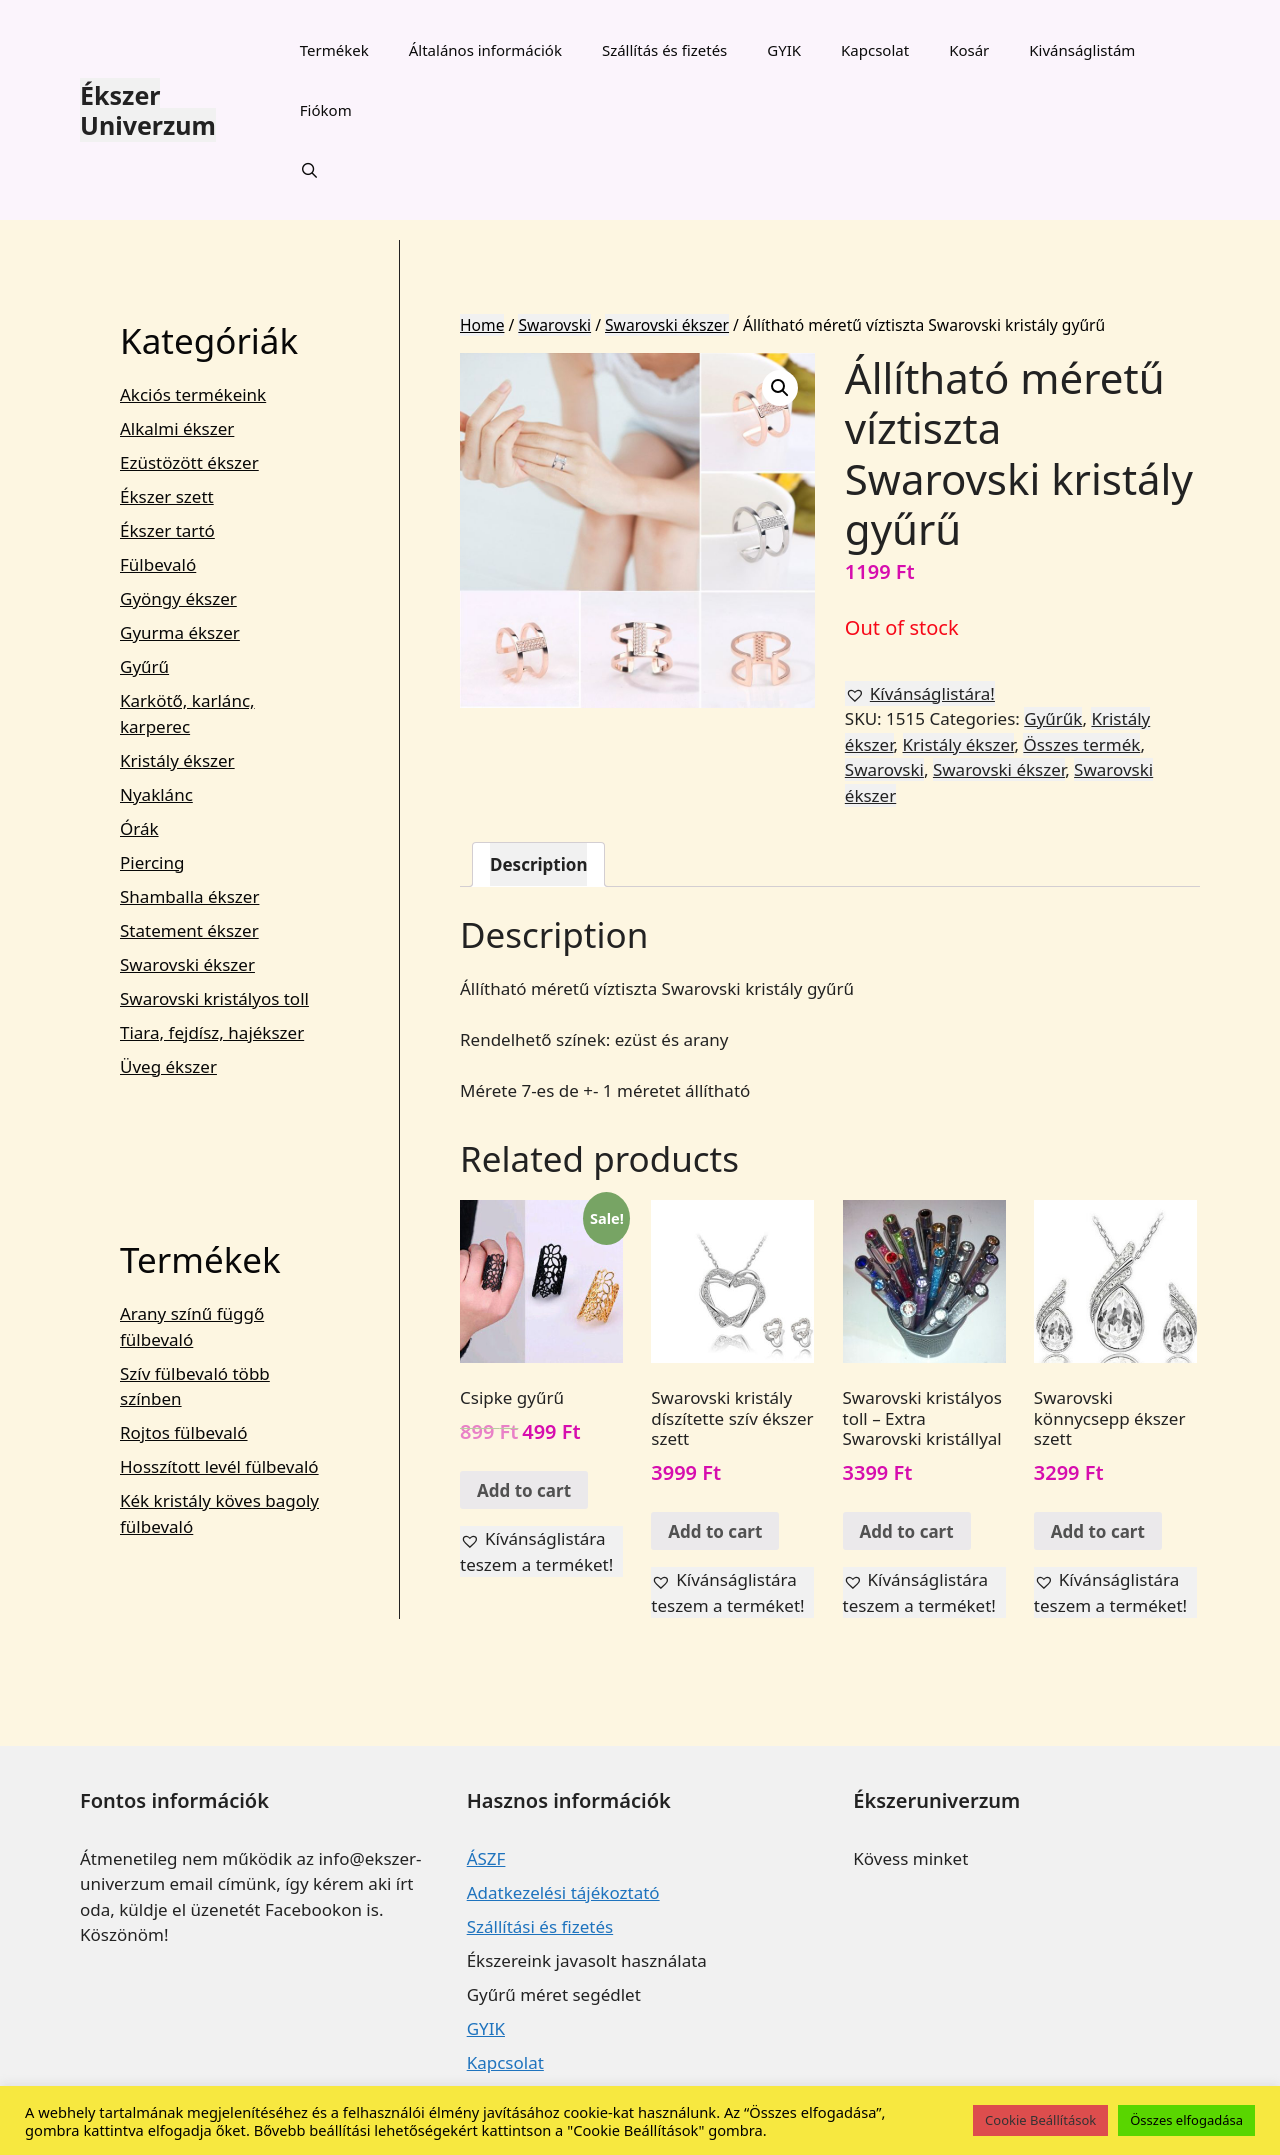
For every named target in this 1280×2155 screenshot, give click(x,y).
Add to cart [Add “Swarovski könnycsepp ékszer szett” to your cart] (1098, 1531)
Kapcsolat (875, 50)
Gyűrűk (1053, 718)
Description (538, 864)
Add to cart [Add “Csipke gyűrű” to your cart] (524, 1490)
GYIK (784, 50)
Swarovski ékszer (667, 325)
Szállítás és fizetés (664, 50)
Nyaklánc (156, 794)
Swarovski (554, 325)
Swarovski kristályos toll (214, 998)
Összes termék (1081, 744)
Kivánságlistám (1082, 50)
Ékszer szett (167, 496)
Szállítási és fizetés (540, 1926)
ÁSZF (486, 1858)
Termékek (334, 50)
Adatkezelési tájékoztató (563, 1892)
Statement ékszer (189, 930)
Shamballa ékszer (189, 896)
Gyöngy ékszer (178, 598)
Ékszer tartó (167, 530)
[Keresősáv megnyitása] (309, 170)
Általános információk (485, 50)
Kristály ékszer (959, 744)
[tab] (538, 864)
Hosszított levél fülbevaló (219, 1466)
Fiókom (326, 110)
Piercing (152, 862)
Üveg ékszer (168, 1066)
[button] (920, 694)
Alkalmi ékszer (177, 428)
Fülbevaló (158, 564)
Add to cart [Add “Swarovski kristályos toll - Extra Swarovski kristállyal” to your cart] (907, 1531)
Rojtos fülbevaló (184, 1432)
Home (482, 325)
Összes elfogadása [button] (1186, 2120)
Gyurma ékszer (180, 632)
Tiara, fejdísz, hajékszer (212, 1032)
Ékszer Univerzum (148, 110)
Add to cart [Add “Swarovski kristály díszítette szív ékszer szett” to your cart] (715, 1531)
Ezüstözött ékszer (189, 462)
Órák (139, 828)
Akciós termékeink (193, 394)
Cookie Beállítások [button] (1040, 2120)
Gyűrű (144, 666)
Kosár (969, 50)
